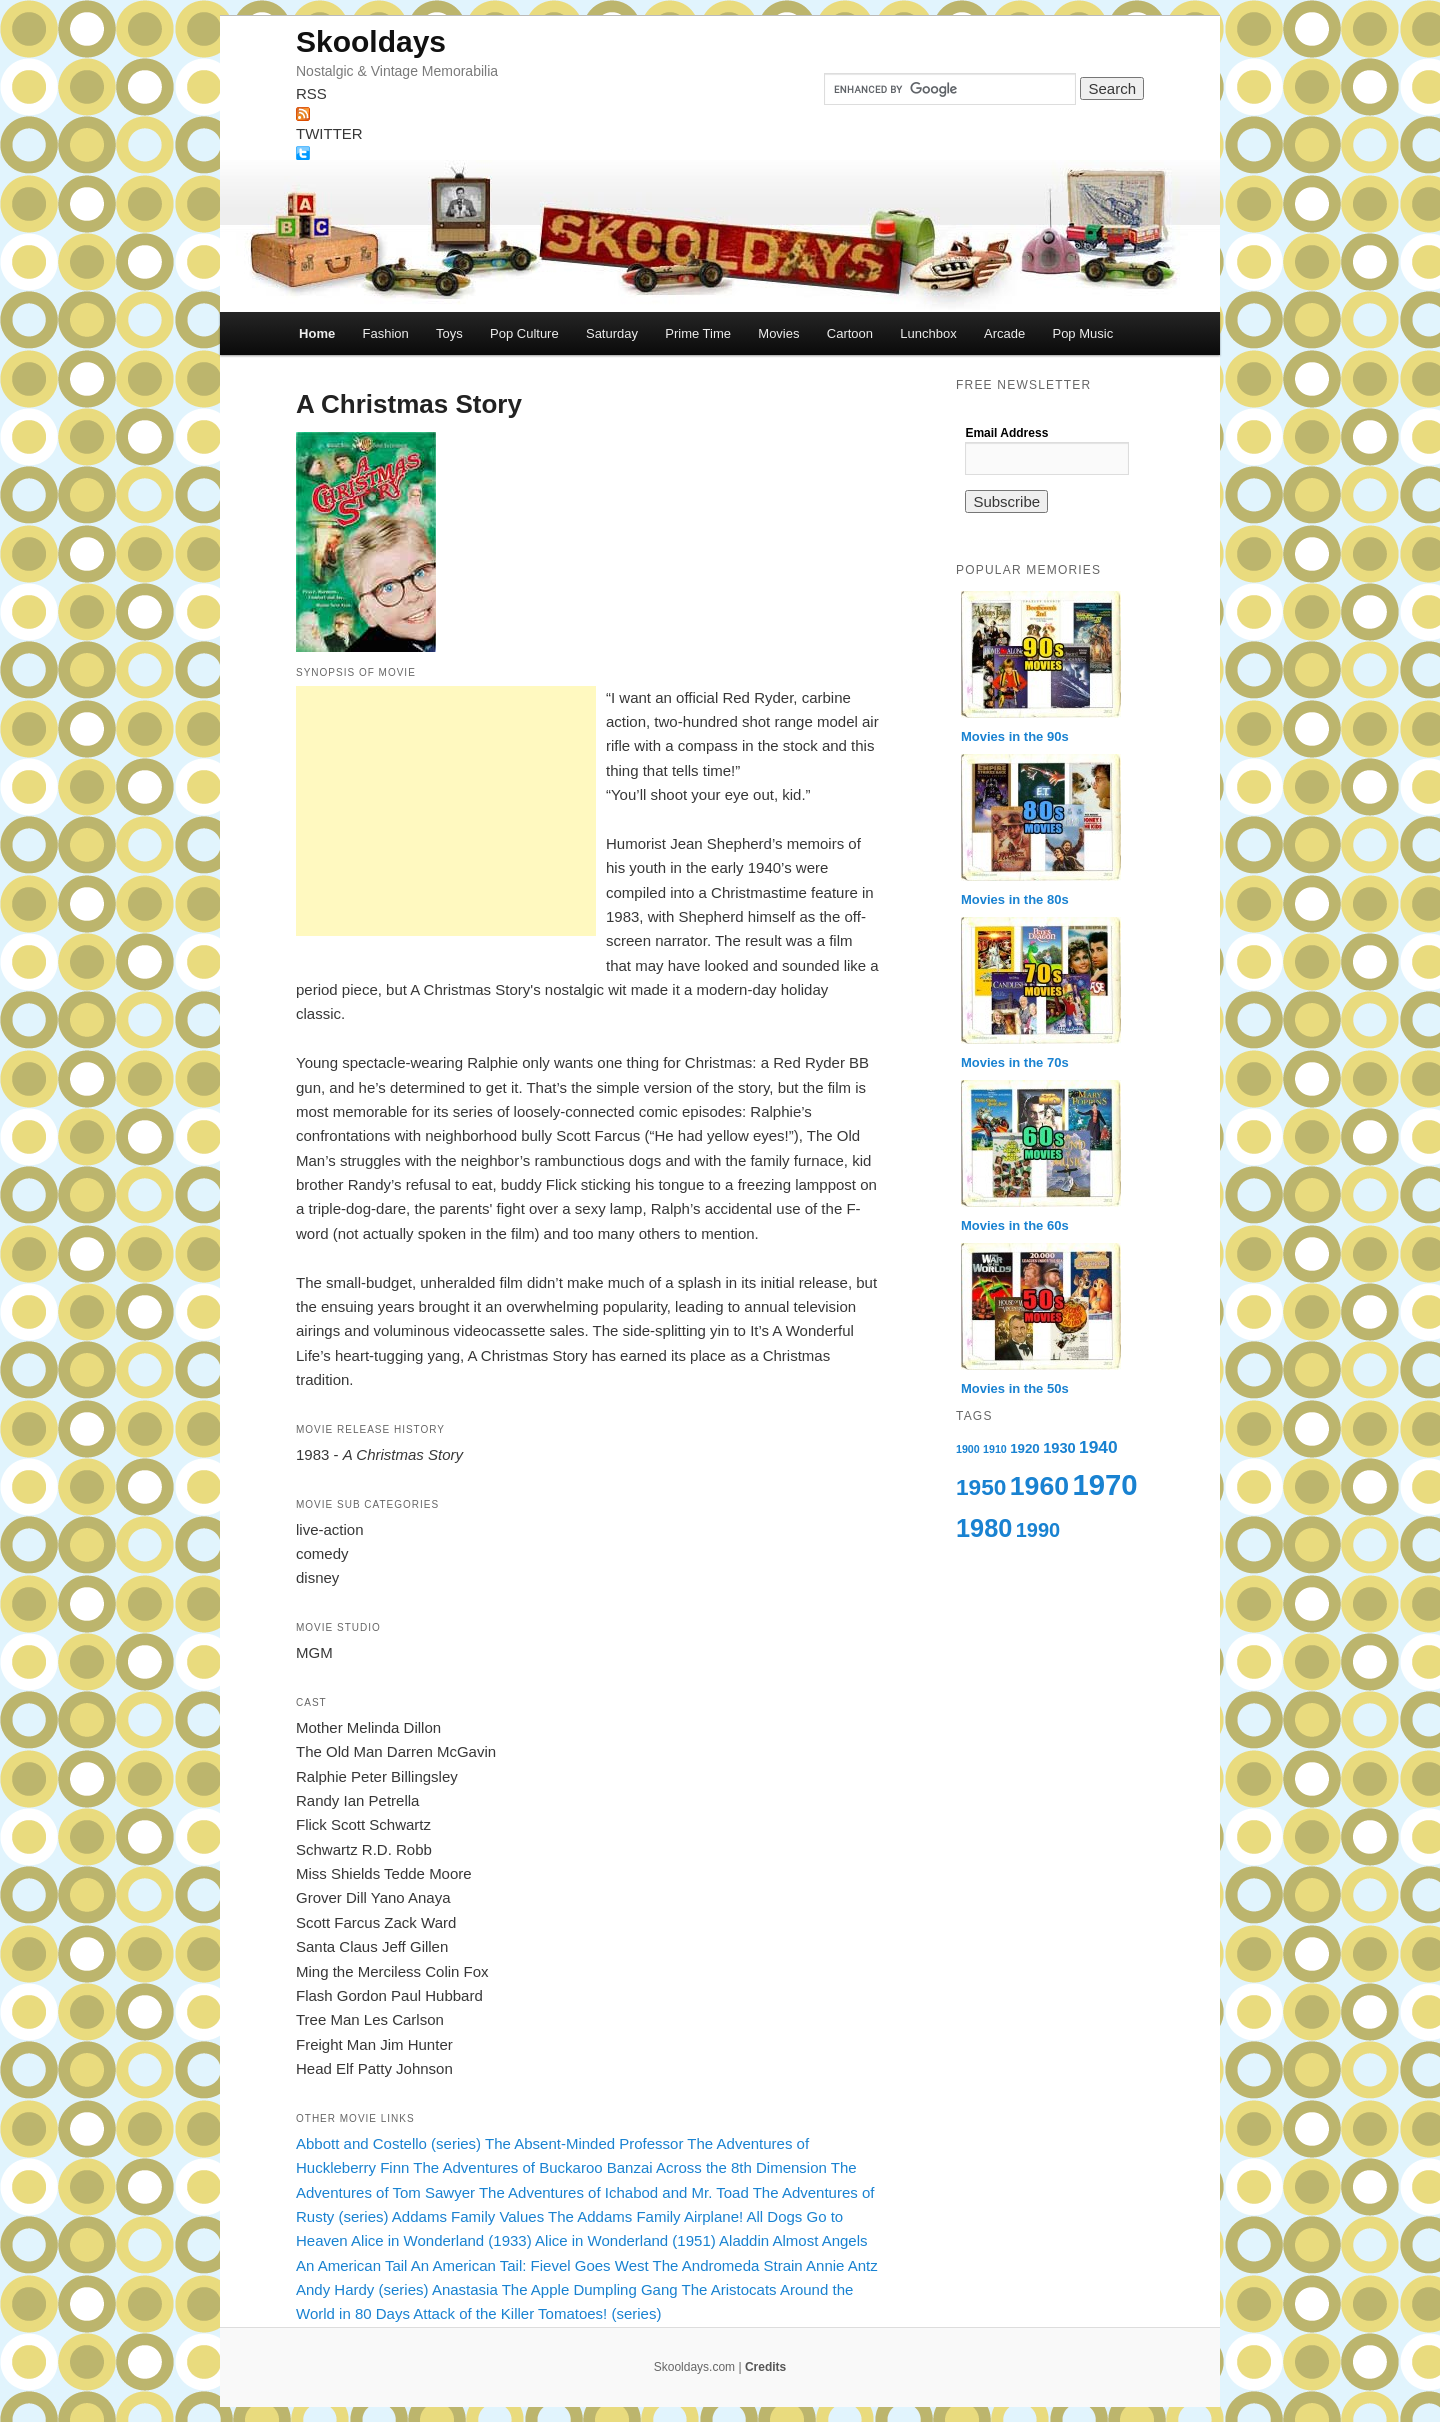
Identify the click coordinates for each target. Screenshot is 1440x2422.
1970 (1104, 1484)
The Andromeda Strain (728, 2265)
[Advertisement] (446, 811)
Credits (765, 2367)
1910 (995, 1449)
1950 (981, 1487)
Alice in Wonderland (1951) (625, 2240)
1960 (1039, 1486)
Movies (778, 333)
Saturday (612, 333)
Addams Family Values (468, 2216)
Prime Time (698, 333)
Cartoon (850, 333)
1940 (1098, 1447)
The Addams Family (614, 2216)
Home (317, 333)
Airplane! (713, 2216)
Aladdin (744, 2240)
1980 (984, 1528)
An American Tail (351, 2265)
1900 (968, 1449)
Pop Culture (524, 333)
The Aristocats (729, 2289)
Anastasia (465, 2289)
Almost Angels (819, 2240)
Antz (863, 2265)
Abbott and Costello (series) (388, 2143)
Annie (825, 2265)
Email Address (1006, 433)
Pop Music (1082, 333)
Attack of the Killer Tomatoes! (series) (537, 2313)
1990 (1038, 1530)
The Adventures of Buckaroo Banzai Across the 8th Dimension (620, 2167)
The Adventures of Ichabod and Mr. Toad (614, 2192)
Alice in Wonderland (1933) (441, 2240)
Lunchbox (928, 333)
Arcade (1004, 333)
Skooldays (371, 41)
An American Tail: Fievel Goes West (530, 2265)
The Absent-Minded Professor (584, 2143)
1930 (1059, 1448)
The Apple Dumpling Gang (590, 2289)
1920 (1025, 1448)
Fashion (385, 333)
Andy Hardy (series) (362, 2289)
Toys (449, 333)
